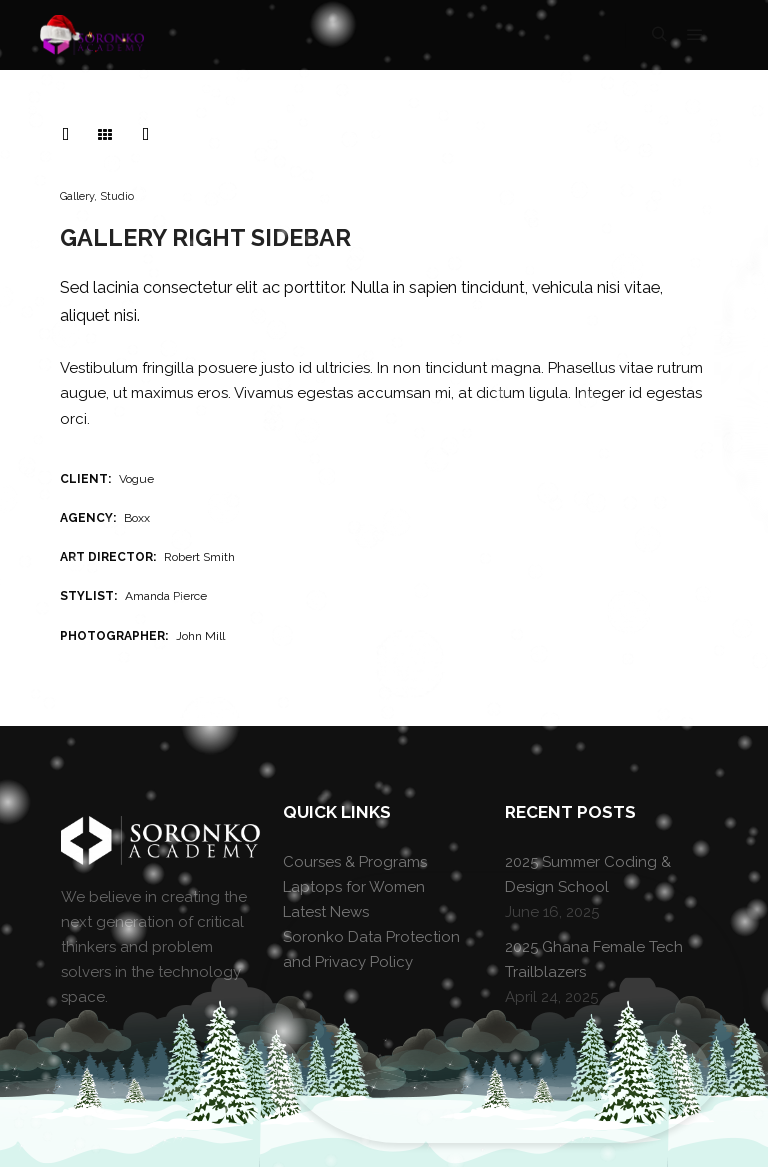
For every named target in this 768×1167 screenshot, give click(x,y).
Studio (117, 196)
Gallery (77, 196)
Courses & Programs (355, 862)
